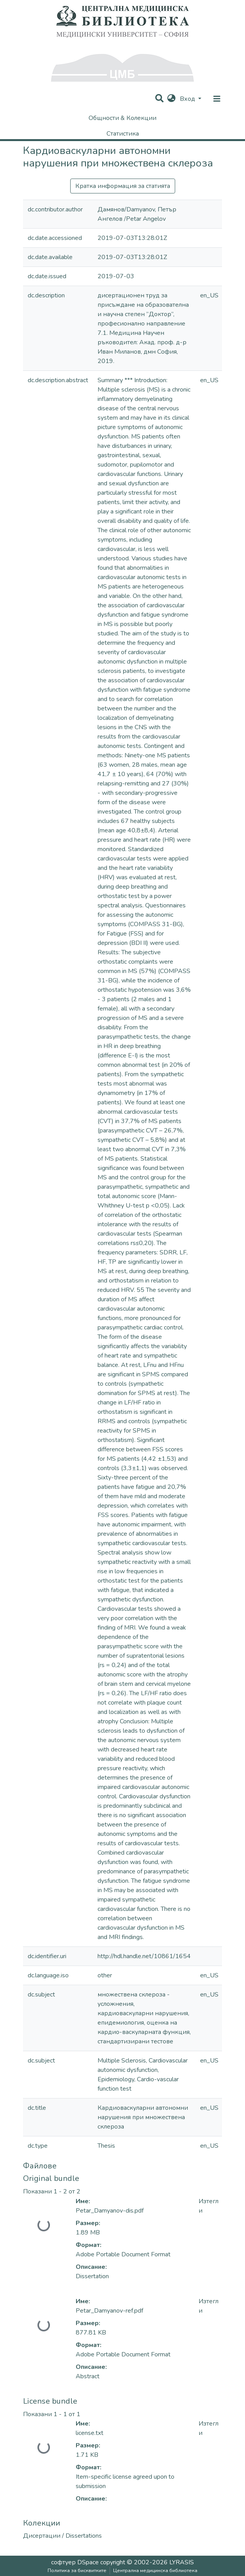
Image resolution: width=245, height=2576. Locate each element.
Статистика (123, 133)
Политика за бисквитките (77, 2570)
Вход (188, 99)
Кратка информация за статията (122, 186)
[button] (171, 99)
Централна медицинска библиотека (155, 2570)
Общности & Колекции (122, 118)
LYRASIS (181, 2562)
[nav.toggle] (217, 99)
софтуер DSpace (75, 2562)
